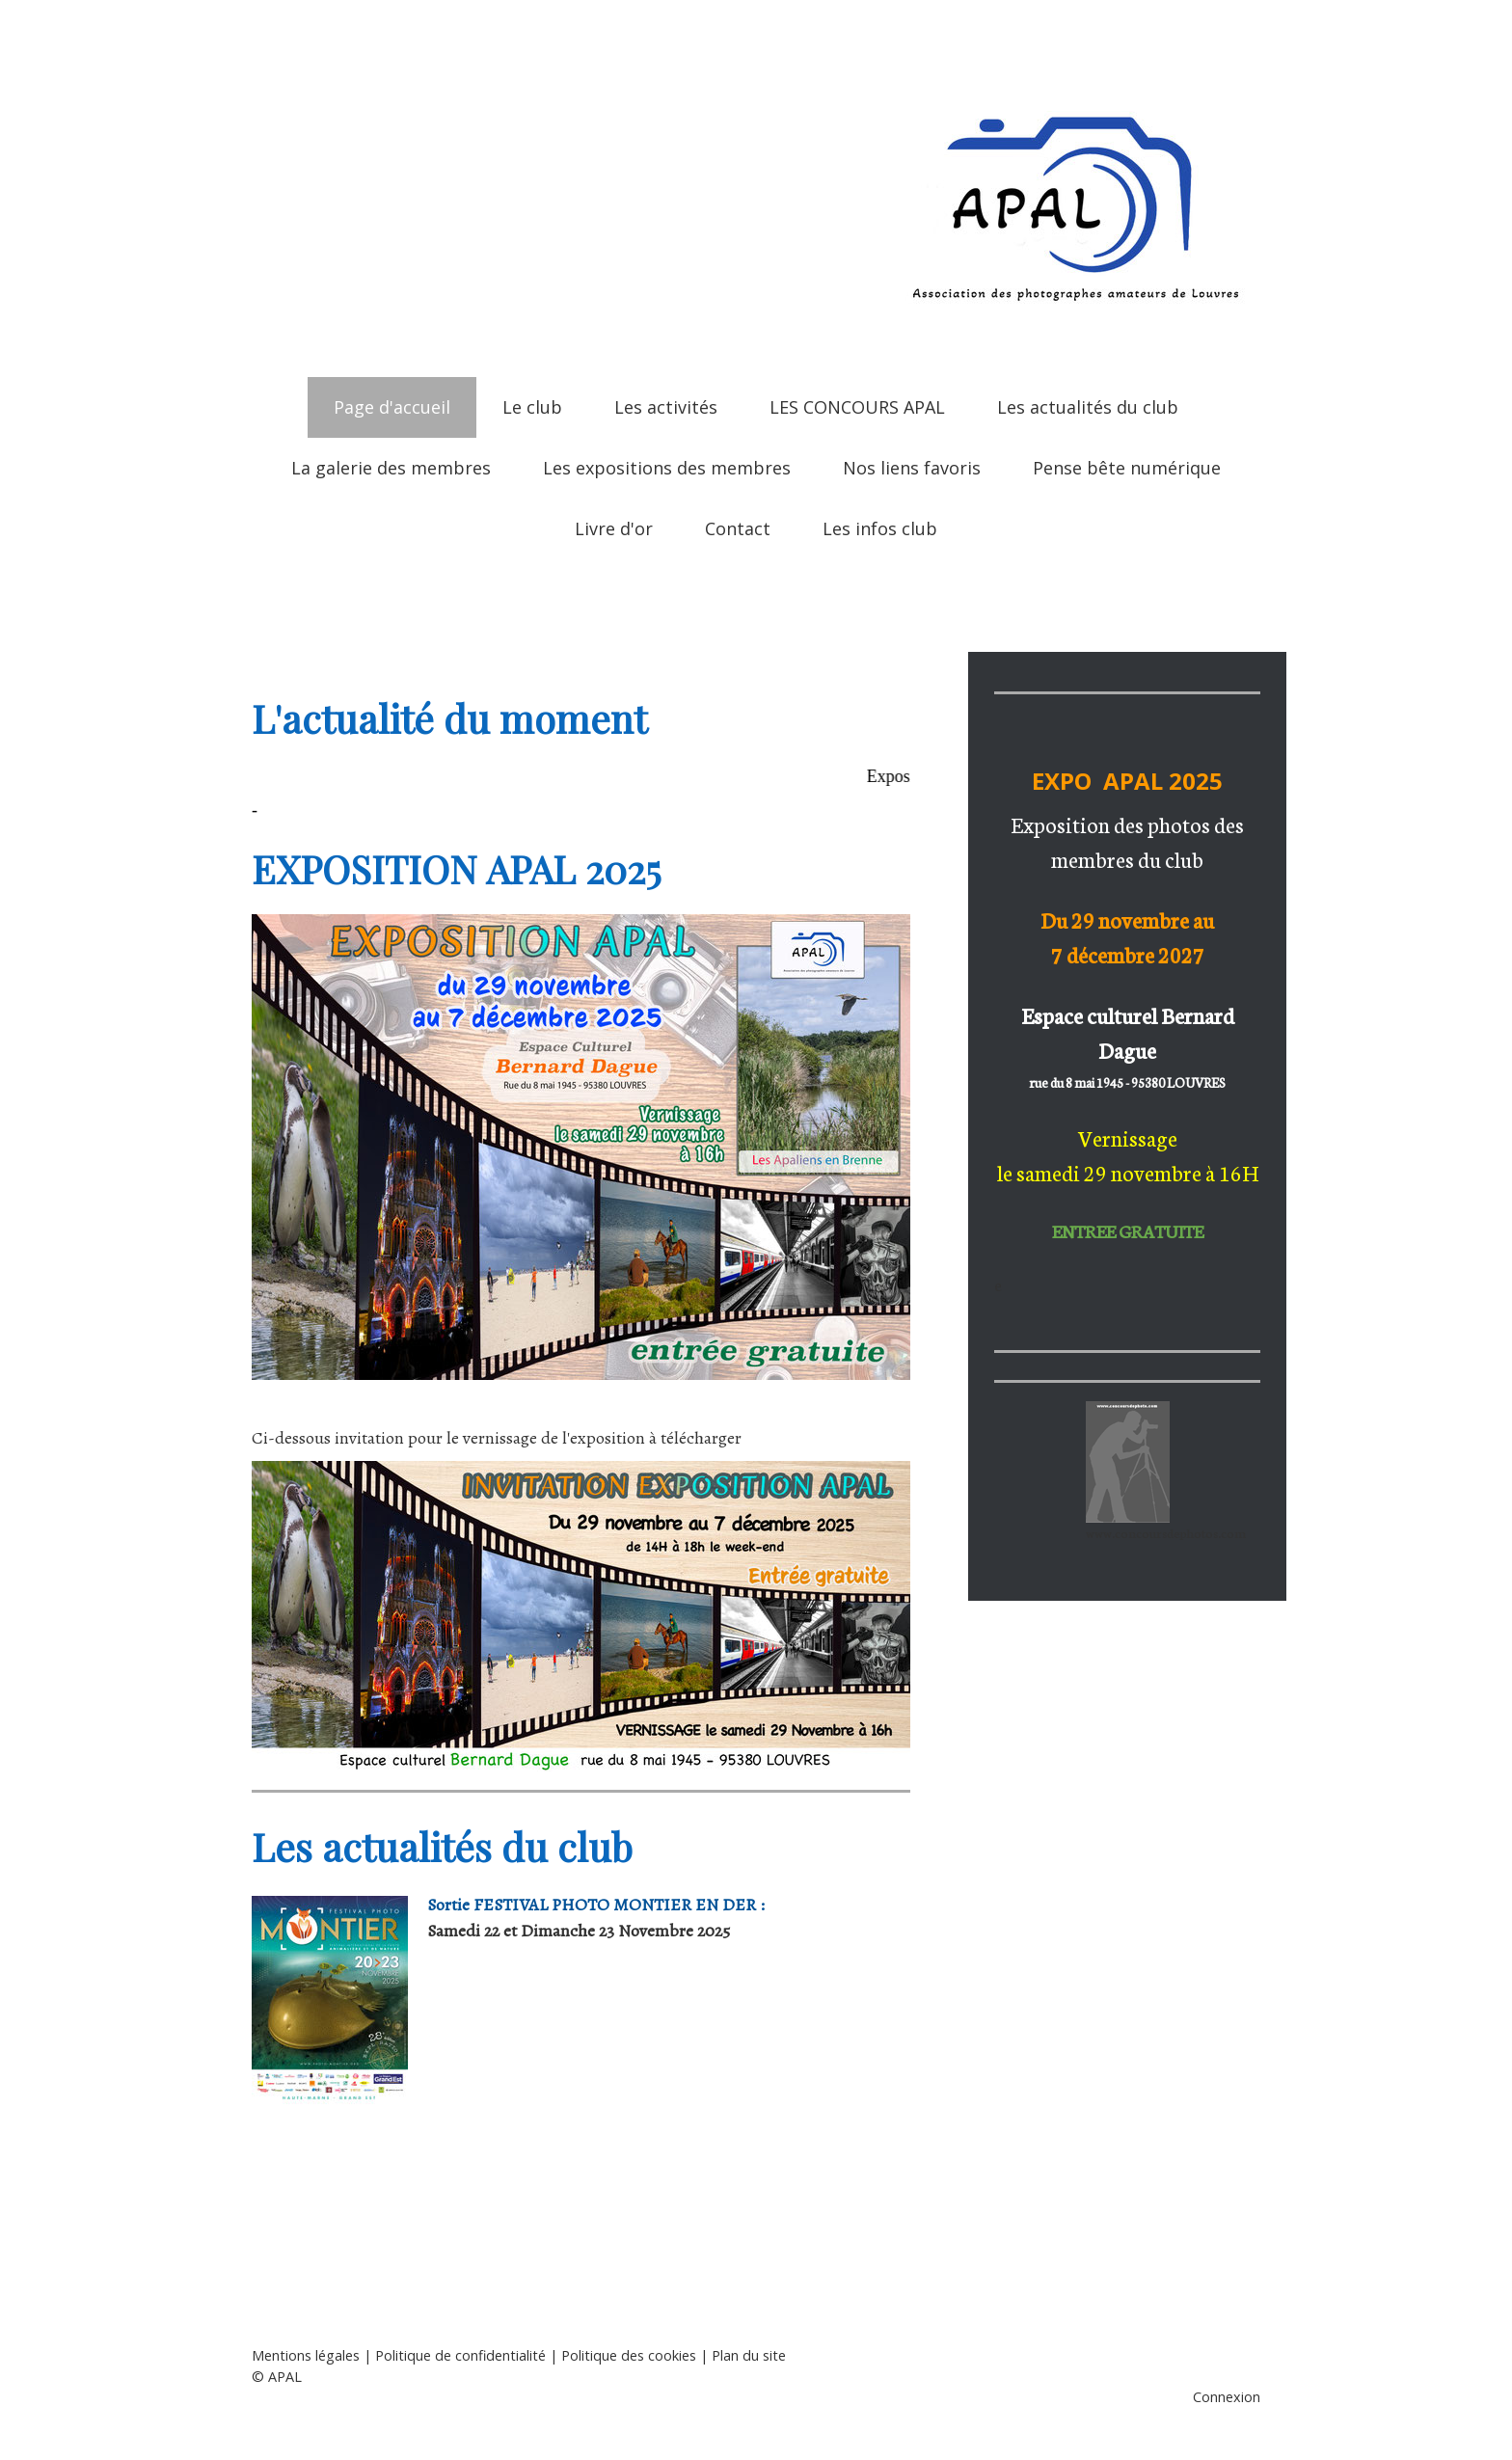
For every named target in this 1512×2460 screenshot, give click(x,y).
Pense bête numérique (1127, 467)
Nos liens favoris (912, 467)
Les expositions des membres (667, 467)
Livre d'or (614, 528)
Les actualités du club (1087, 407)
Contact (737, 528)
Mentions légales (306, 2355)
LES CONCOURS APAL (857, 407)
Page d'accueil (392, 407)
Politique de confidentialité (460, 2355)
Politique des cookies (628, 2355)
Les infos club (880, 528)
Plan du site (749, 2355)
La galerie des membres (391, 467)
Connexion (1226, 2397)
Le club (532, 407)
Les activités (665, 407)
